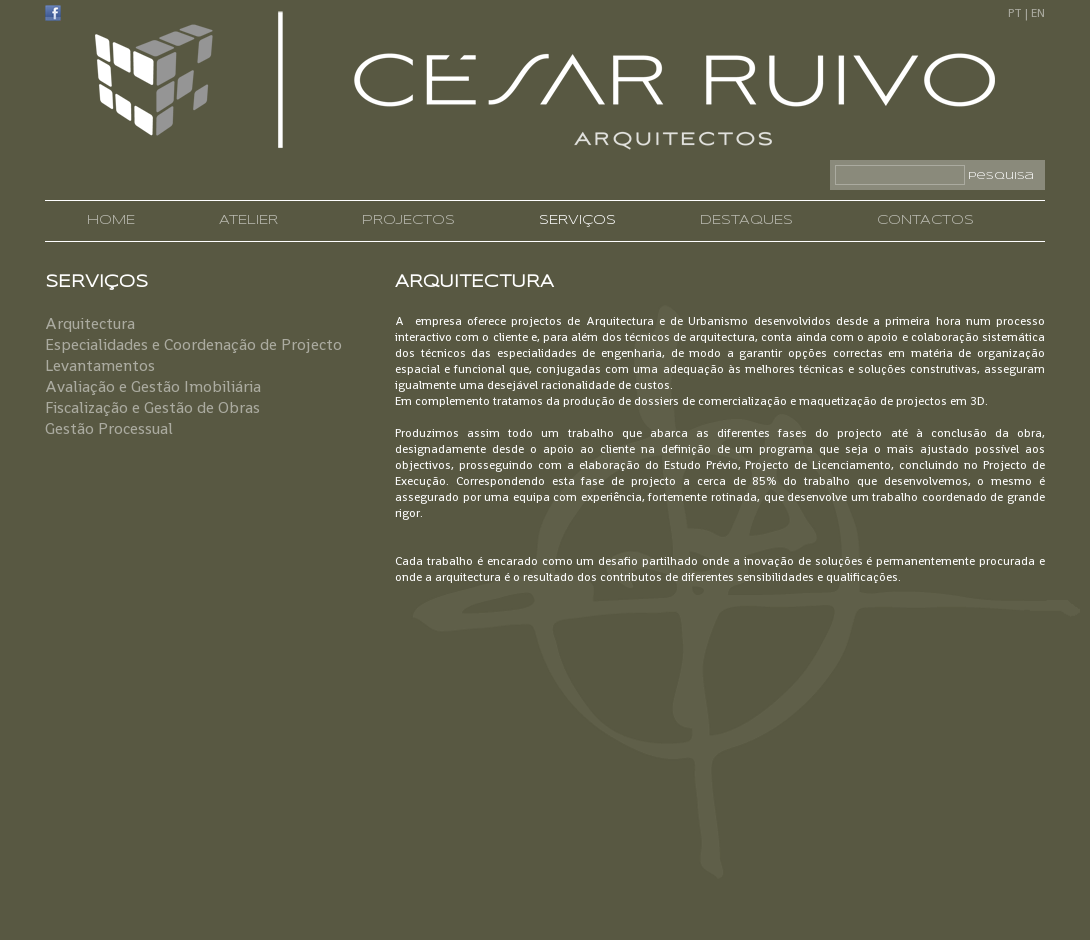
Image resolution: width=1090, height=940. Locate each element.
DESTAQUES (746, 220)
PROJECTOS (408, 220)
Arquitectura (90, 323)
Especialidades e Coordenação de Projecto (193, 344)
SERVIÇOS (577, 220)
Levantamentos (100, 365)
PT (1015, 13)
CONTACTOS (925, 220)
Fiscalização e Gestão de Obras (152, 407)
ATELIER (248, 220)
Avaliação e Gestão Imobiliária (153, 386)
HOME (111, 220)
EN (1038, 13)
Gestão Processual (109, 428)
